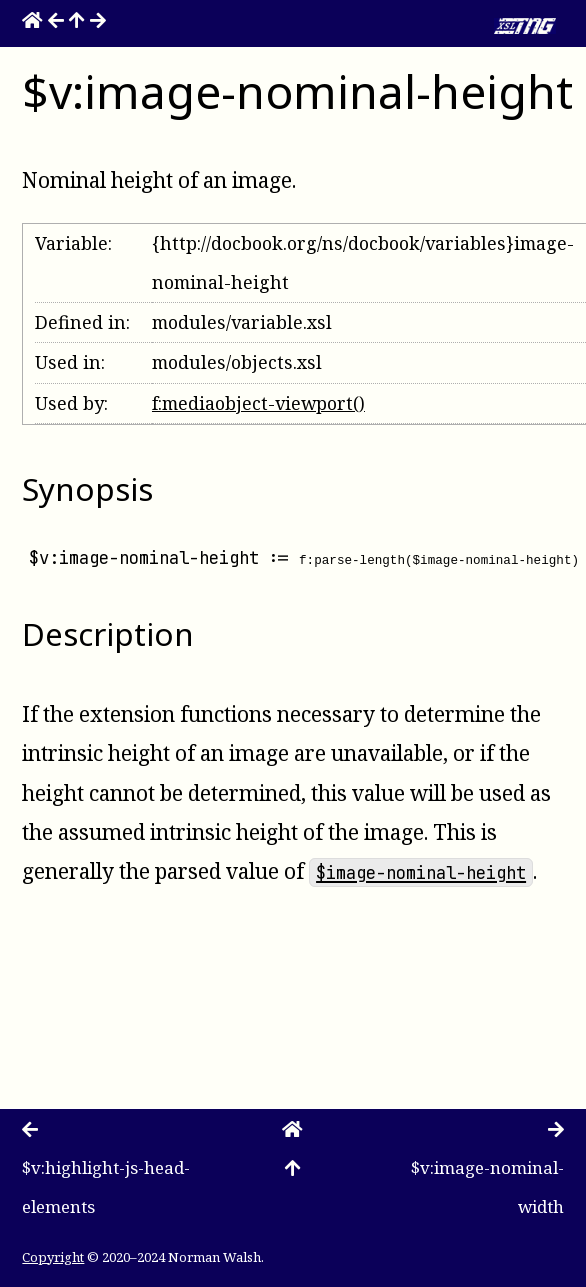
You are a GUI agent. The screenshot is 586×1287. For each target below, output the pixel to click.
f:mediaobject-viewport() (258, 403)
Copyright (53, 1257)
